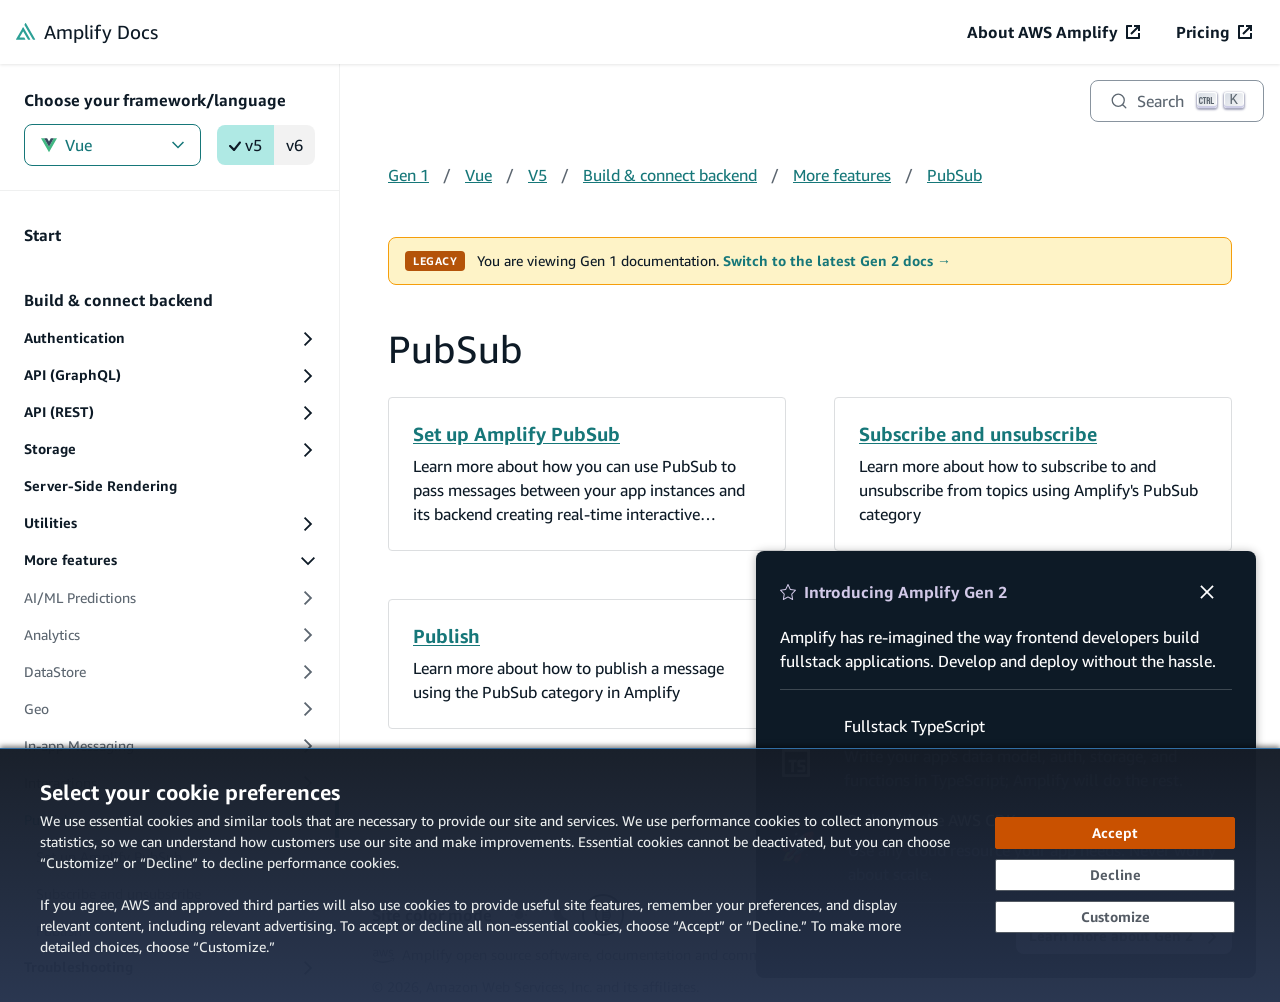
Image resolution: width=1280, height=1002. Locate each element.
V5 (537, 175)
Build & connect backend (670, 175)
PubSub (954, 175)
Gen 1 (408, 175)
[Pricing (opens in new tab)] (1214, 32)
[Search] (1177, 101)
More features (842, 175)
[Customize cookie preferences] (1115, 917)
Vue (112, 145)
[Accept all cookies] (1115, 833)
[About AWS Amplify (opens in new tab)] (1053, 32)
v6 (294, 145)
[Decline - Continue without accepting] (1115, 875)
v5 (245, 145)
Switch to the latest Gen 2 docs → (837, 261)
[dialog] (640, 875)
